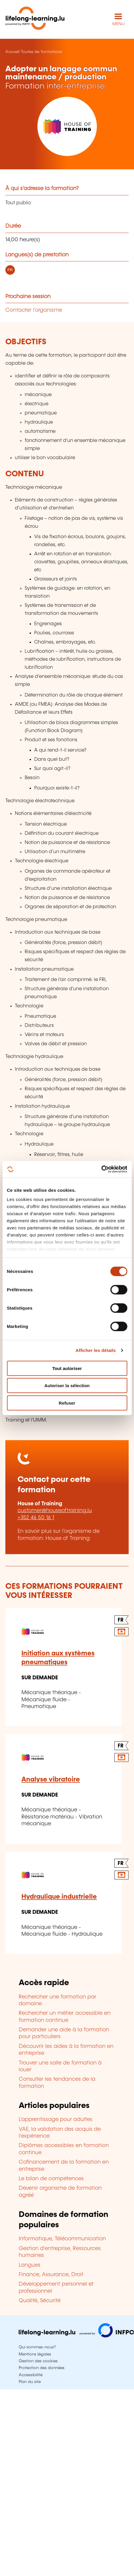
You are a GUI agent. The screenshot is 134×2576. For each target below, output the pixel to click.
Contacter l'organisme (33, 310)
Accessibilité (30, 2375)
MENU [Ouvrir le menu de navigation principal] (118, 24)
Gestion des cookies (38, 2361)
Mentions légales (35, 2354)
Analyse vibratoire (50, 1779)
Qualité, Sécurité (40, 2300)
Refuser (67, 1402)
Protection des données (41, 2368)
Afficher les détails (95, 1350)
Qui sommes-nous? (37, 2347)
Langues (29, 2265)
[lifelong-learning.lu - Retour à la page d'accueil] (35, 19)
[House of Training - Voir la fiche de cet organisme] (67, 126)
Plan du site (30, 2382)
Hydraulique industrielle (59, 1896)
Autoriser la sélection (67, 1385)
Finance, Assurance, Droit (51, 2274)
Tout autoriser (67, 1368)
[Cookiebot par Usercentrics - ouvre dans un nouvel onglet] (101, 1169)
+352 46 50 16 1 (36, 1517)
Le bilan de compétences (51, 2178)
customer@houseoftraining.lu (55, 1510)
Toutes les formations (41, 52)
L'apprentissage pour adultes (55, 2119)
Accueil (12, 52)
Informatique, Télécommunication (62, 2238)
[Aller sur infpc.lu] (76, 2336)
